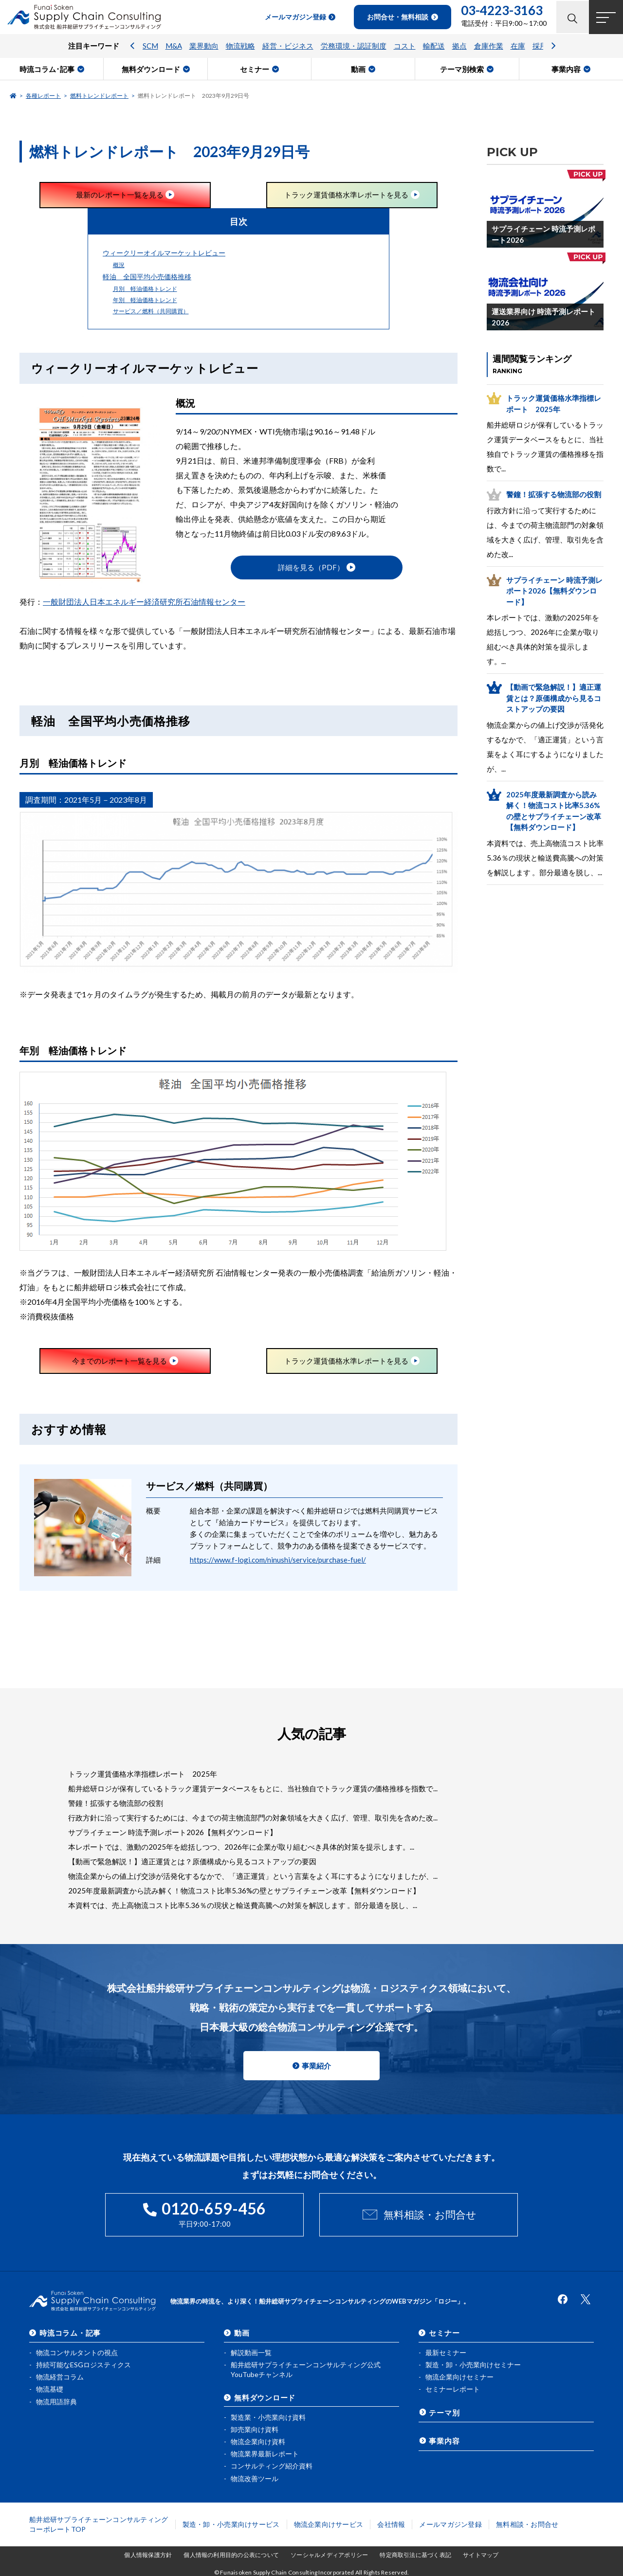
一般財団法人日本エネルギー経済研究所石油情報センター (144, 601)
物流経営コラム (60, 2377)
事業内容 (444, 2440)
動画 (242, 2332)
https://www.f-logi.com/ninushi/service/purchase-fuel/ (278, 1560)
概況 (119, 265)
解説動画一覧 (251, 2352)
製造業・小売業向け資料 (268, 2417)
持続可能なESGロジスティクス (83, 2364)
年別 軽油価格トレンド (145, 300)
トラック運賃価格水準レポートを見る (346, 195)
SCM (150, 46)
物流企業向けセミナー (459, 2377)
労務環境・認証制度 (353, 46)
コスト (405, 46)
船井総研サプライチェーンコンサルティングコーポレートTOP (98, 2524)
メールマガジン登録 (450, 2524)
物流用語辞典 (56, 2401)
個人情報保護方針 (148, 2554)
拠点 (459, 46)
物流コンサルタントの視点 (77, 2352)
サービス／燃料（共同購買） (151, 311)
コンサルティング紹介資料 (271, 2466)
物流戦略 (240, 46)
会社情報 (391, 2524)
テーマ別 (444, 2412)
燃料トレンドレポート (99, 95)
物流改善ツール (254, 2478)
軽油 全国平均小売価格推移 (147, 276)
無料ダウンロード (264, 2397)
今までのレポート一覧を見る (119, 1361)
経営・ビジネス (287, 46)
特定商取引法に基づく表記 (415, 2554)
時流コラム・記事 (70, 2332)
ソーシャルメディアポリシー (329, 2554)
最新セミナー (445, 2352)
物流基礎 (49, 2389)
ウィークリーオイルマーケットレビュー (164, 253)
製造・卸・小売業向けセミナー (473, 2364)
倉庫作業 (488, 46)
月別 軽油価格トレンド (145, 288)
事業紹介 (316, 2066)
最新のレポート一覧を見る (120, 195)
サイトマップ (480, 2554)
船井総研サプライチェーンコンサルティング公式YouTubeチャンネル (306, 2369)
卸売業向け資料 (254, 2429)
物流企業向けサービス (329, 2524)
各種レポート (43, 95)
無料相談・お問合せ (429, 2215)
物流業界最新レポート (265, 2454)
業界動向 (204, 46)
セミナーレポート (452, 2389)
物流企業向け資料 (258, 2441)
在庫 (518, 46)
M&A (173, 46)
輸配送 (434, 46)
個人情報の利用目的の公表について (231, 2554)
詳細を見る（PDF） (311, 567)
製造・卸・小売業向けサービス (231, 2524)
